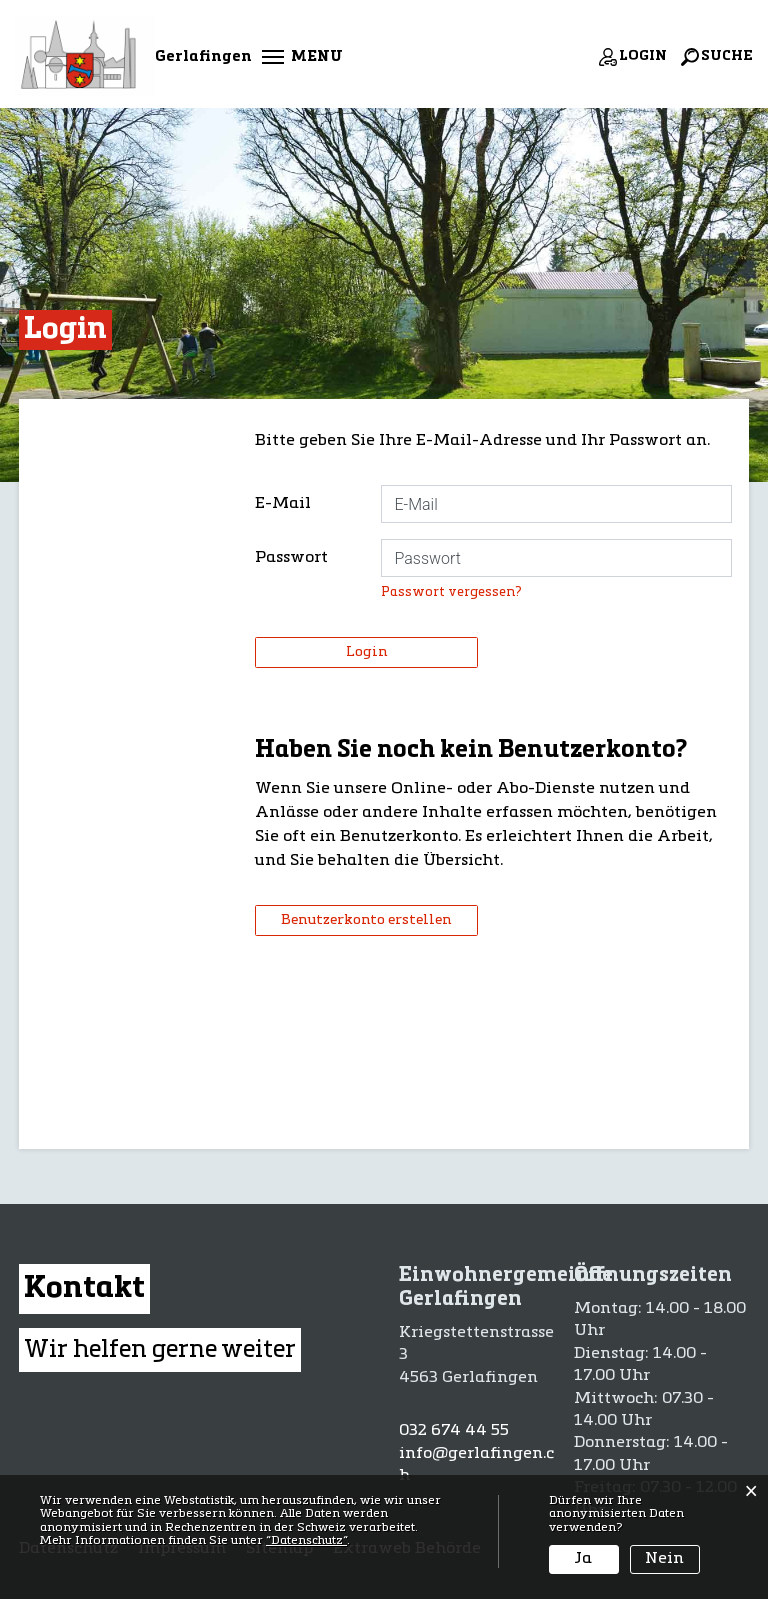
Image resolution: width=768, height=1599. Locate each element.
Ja (583, 1559)
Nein (664, 1559)
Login (366, 652)
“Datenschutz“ (306, 1541)
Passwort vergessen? (451, 592)
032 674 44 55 (454, 1431)
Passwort (291, 558)
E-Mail (283, 504)
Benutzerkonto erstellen (366, 920)
